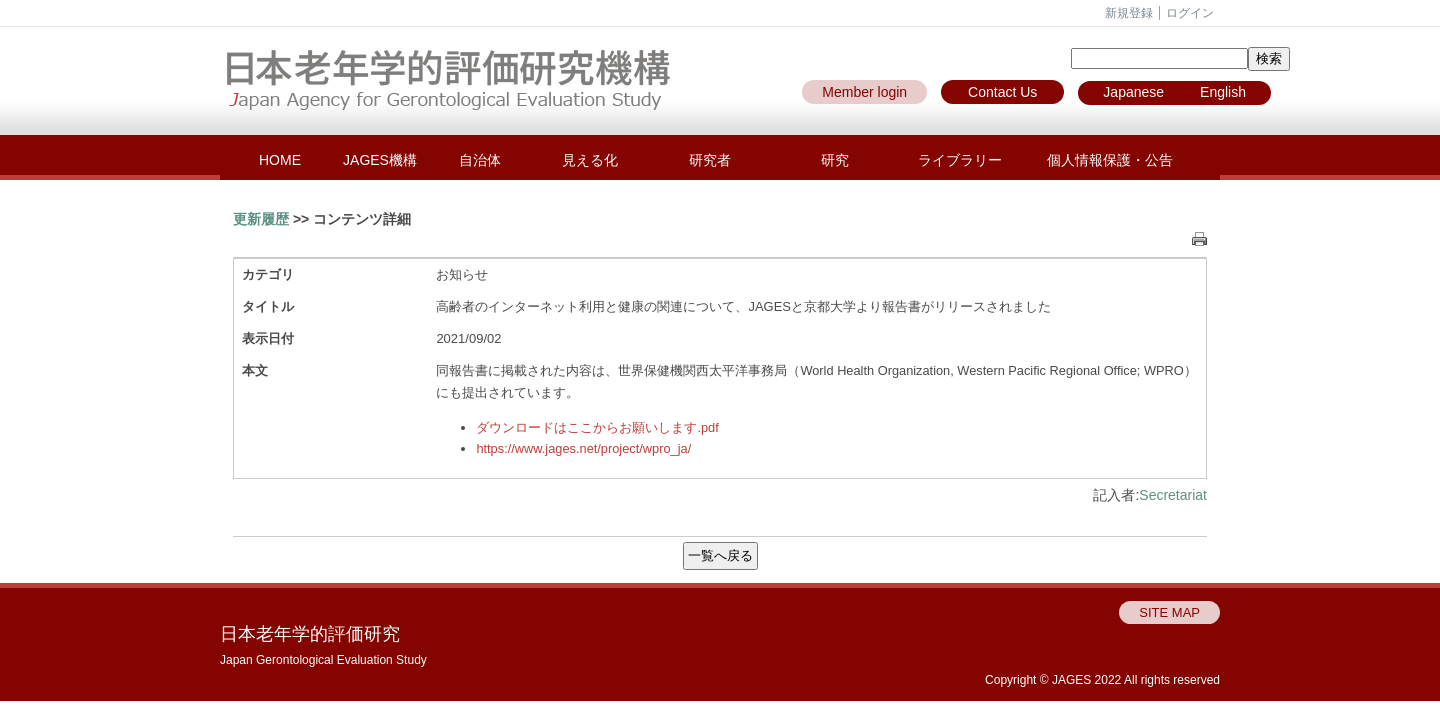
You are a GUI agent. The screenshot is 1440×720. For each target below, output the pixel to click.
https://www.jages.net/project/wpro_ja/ (583, 448)
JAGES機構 (380, 160)
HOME (280, 160)
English (1223, 92)
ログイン (1190, 13)
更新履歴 (261, 219)
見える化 (590, 160)
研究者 (710, 160)
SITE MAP (1169, 612)
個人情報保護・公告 (1110, 160)
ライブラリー (960, 160)
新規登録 (1129, 13)
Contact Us (1002, 92)
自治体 (480, 160)
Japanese (1133, 92)
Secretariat (1173, 495)
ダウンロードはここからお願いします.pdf (597, 427)
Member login (864, 92)
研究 (835, 160)
